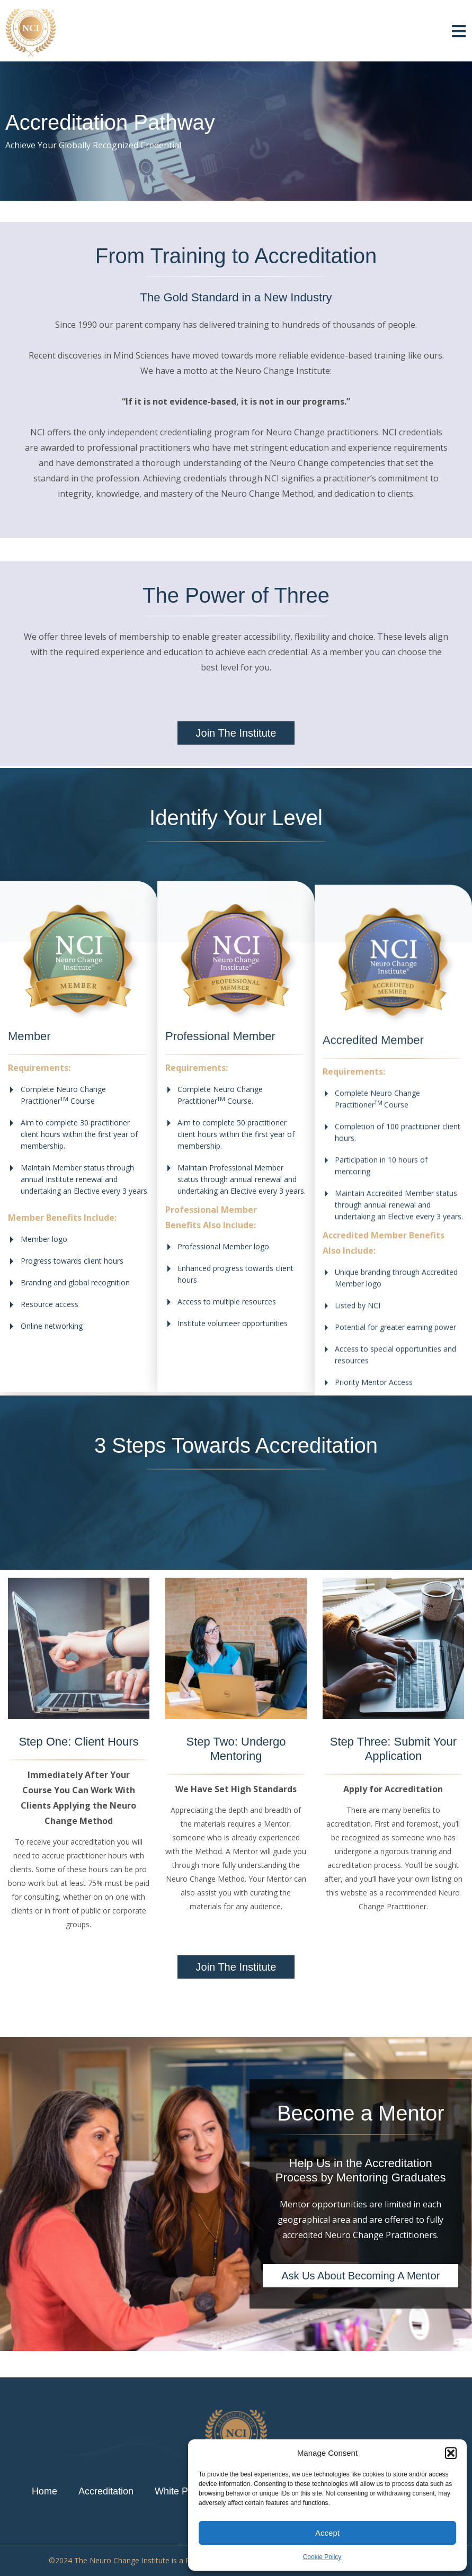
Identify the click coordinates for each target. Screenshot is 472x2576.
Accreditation (105, 2491)
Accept (327, 2532)
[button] (451, 2453)
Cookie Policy (322, 2557)
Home (44, 2491)
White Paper (181, 2491)
